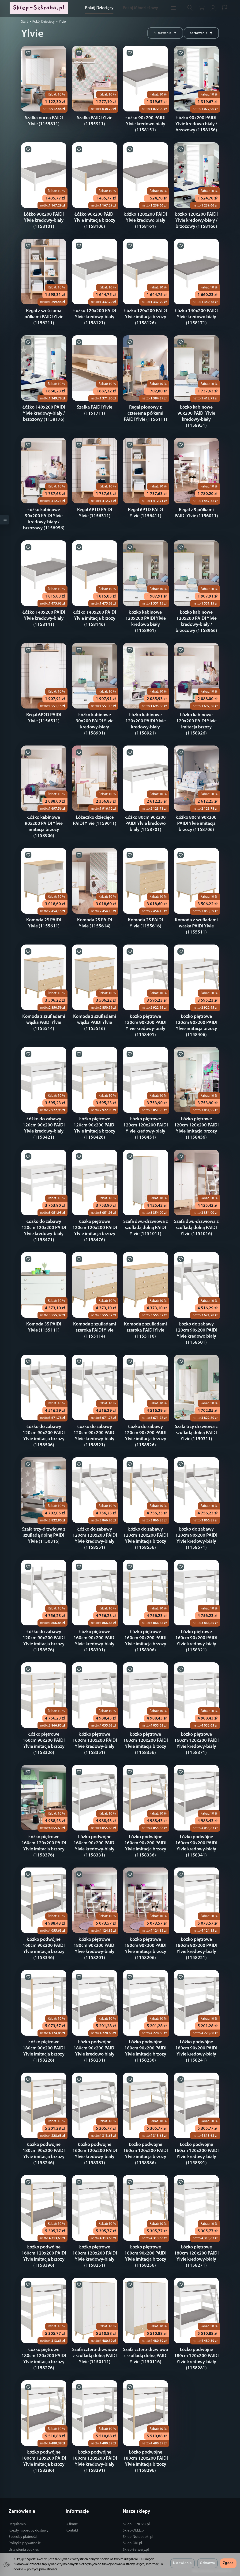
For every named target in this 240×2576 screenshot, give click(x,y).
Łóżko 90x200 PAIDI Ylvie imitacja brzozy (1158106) (94, 220)
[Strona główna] (40, 8)
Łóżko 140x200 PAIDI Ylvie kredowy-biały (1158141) (43, 618)
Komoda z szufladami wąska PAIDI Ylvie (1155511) (196, 926)
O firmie (72, 2524)
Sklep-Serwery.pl (136, 2550)
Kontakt (72, 2530)
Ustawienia (182, 2563)
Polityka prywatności (25, 2543)
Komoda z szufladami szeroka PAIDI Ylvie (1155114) (94, 1330)
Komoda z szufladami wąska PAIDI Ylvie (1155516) (94, 1022)
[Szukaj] (190, 8)
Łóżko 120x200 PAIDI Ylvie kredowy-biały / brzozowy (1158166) (196, 220)
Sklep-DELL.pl (134, 2530)
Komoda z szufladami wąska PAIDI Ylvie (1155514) (43, 1022)
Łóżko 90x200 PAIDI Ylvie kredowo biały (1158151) (145, 124)
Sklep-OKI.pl (132, 2543)
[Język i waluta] (224, 8)
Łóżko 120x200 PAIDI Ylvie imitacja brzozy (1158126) (145, 317)
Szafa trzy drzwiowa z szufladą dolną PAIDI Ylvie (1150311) (196, 1433)
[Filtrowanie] (165, 33)
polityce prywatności (42, 2569)
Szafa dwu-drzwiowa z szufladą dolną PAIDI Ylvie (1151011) (145, 1227)
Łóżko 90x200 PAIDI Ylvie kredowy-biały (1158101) (44, 220)
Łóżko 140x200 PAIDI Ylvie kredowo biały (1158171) (196, 317)
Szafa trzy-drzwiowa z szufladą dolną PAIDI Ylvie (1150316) (43, 1535)
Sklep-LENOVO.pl (136, 2524)
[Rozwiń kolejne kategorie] (173, 8)
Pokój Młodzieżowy (140, 8)
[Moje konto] (213, 8)
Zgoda (228, 2563)
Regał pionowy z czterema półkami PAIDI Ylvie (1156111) (145, 413)
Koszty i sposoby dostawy (29, 2530)
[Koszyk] (201, 8)
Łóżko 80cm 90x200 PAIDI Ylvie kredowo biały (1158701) (145, 823)
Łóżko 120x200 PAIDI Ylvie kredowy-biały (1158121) (94, 317)
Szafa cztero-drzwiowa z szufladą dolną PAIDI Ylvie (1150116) (145, 2355)
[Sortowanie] (201, 33)
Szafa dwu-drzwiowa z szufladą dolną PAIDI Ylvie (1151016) (196, 1227)
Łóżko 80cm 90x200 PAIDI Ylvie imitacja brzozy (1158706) (196, 823)
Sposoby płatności (23, 2537)
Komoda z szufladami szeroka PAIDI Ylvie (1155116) (145, 1330)
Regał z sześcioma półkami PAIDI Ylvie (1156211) (43, 317)
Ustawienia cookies (24, 2550)
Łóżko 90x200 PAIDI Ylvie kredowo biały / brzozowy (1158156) (196, 124)
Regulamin (17, 2524)
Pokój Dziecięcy (99, 8)
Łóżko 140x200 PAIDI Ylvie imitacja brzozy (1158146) (94, 618)
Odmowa (207, 2563)
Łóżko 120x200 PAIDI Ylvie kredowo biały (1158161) (145, 220)
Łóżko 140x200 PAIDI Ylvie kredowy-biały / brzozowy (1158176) (43, 413)
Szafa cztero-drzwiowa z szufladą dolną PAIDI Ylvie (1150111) (94, 2355)
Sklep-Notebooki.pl (138, 2537)
